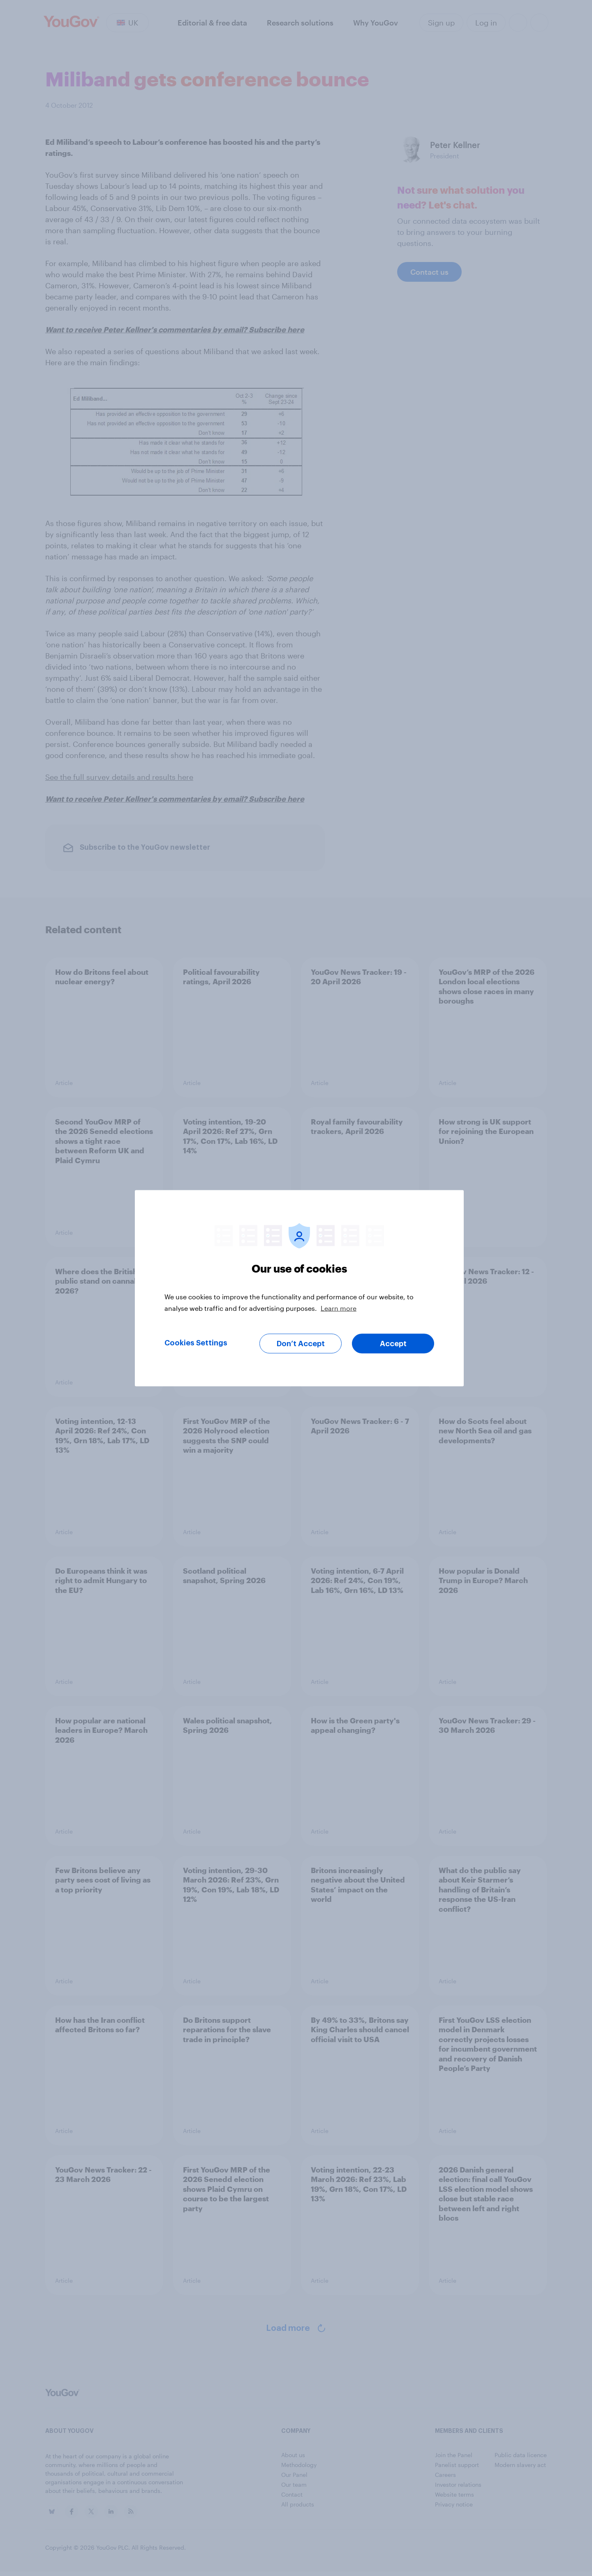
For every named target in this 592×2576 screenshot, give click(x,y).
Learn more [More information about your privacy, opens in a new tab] (338, 1308)
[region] (299, 1288)
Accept (393, 1343)
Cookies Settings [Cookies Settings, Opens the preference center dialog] (195, 1342)
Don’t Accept (301, 1343)
